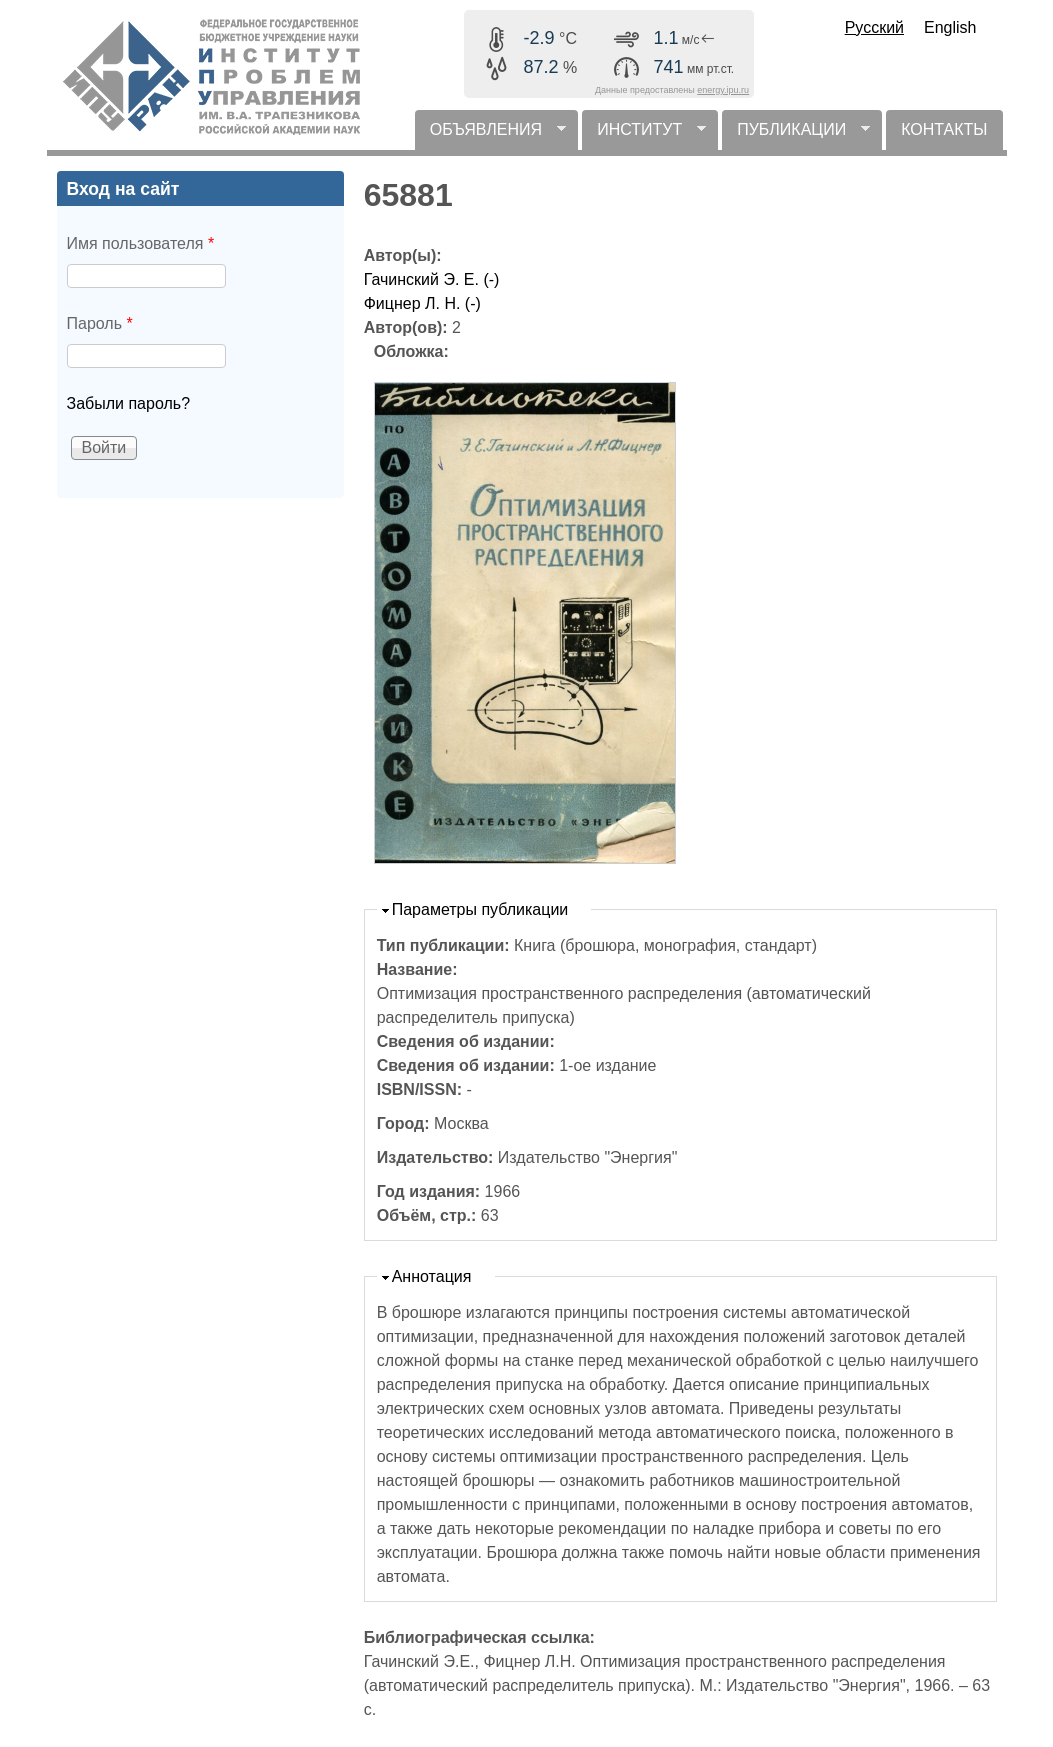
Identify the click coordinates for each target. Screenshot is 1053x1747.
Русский (874, 27)
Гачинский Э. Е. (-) (432, 279)
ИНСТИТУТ (644, 135)
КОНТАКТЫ (944, 129)
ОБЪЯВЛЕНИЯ (490, 135)
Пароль (100, 323)
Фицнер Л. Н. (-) (422, 303)
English (950, 27)
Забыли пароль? (129, 403)
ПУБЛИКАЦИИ (796, 135)
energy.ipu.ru (723, 90)
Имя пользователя (141, 243)
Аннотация (432, 1276)
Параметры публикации (480, 909)
